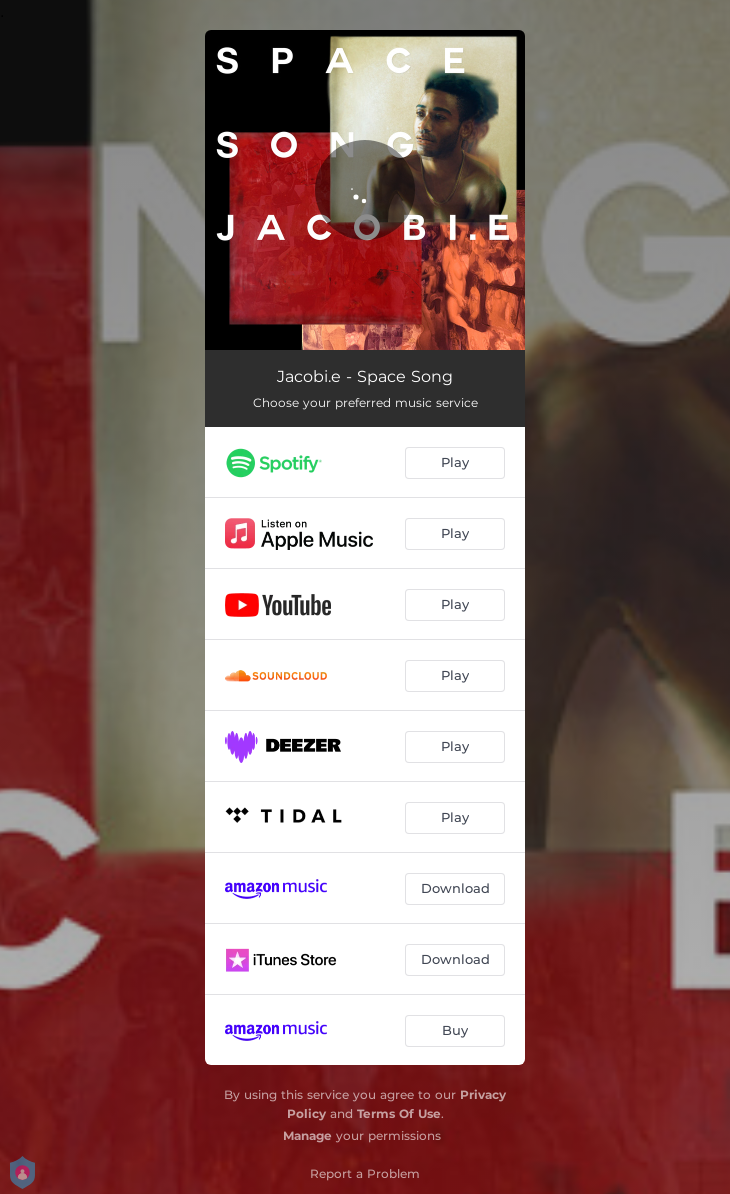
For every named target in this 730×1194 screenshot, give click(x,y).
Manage (307, 1135)
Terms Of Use (399, 1113)
